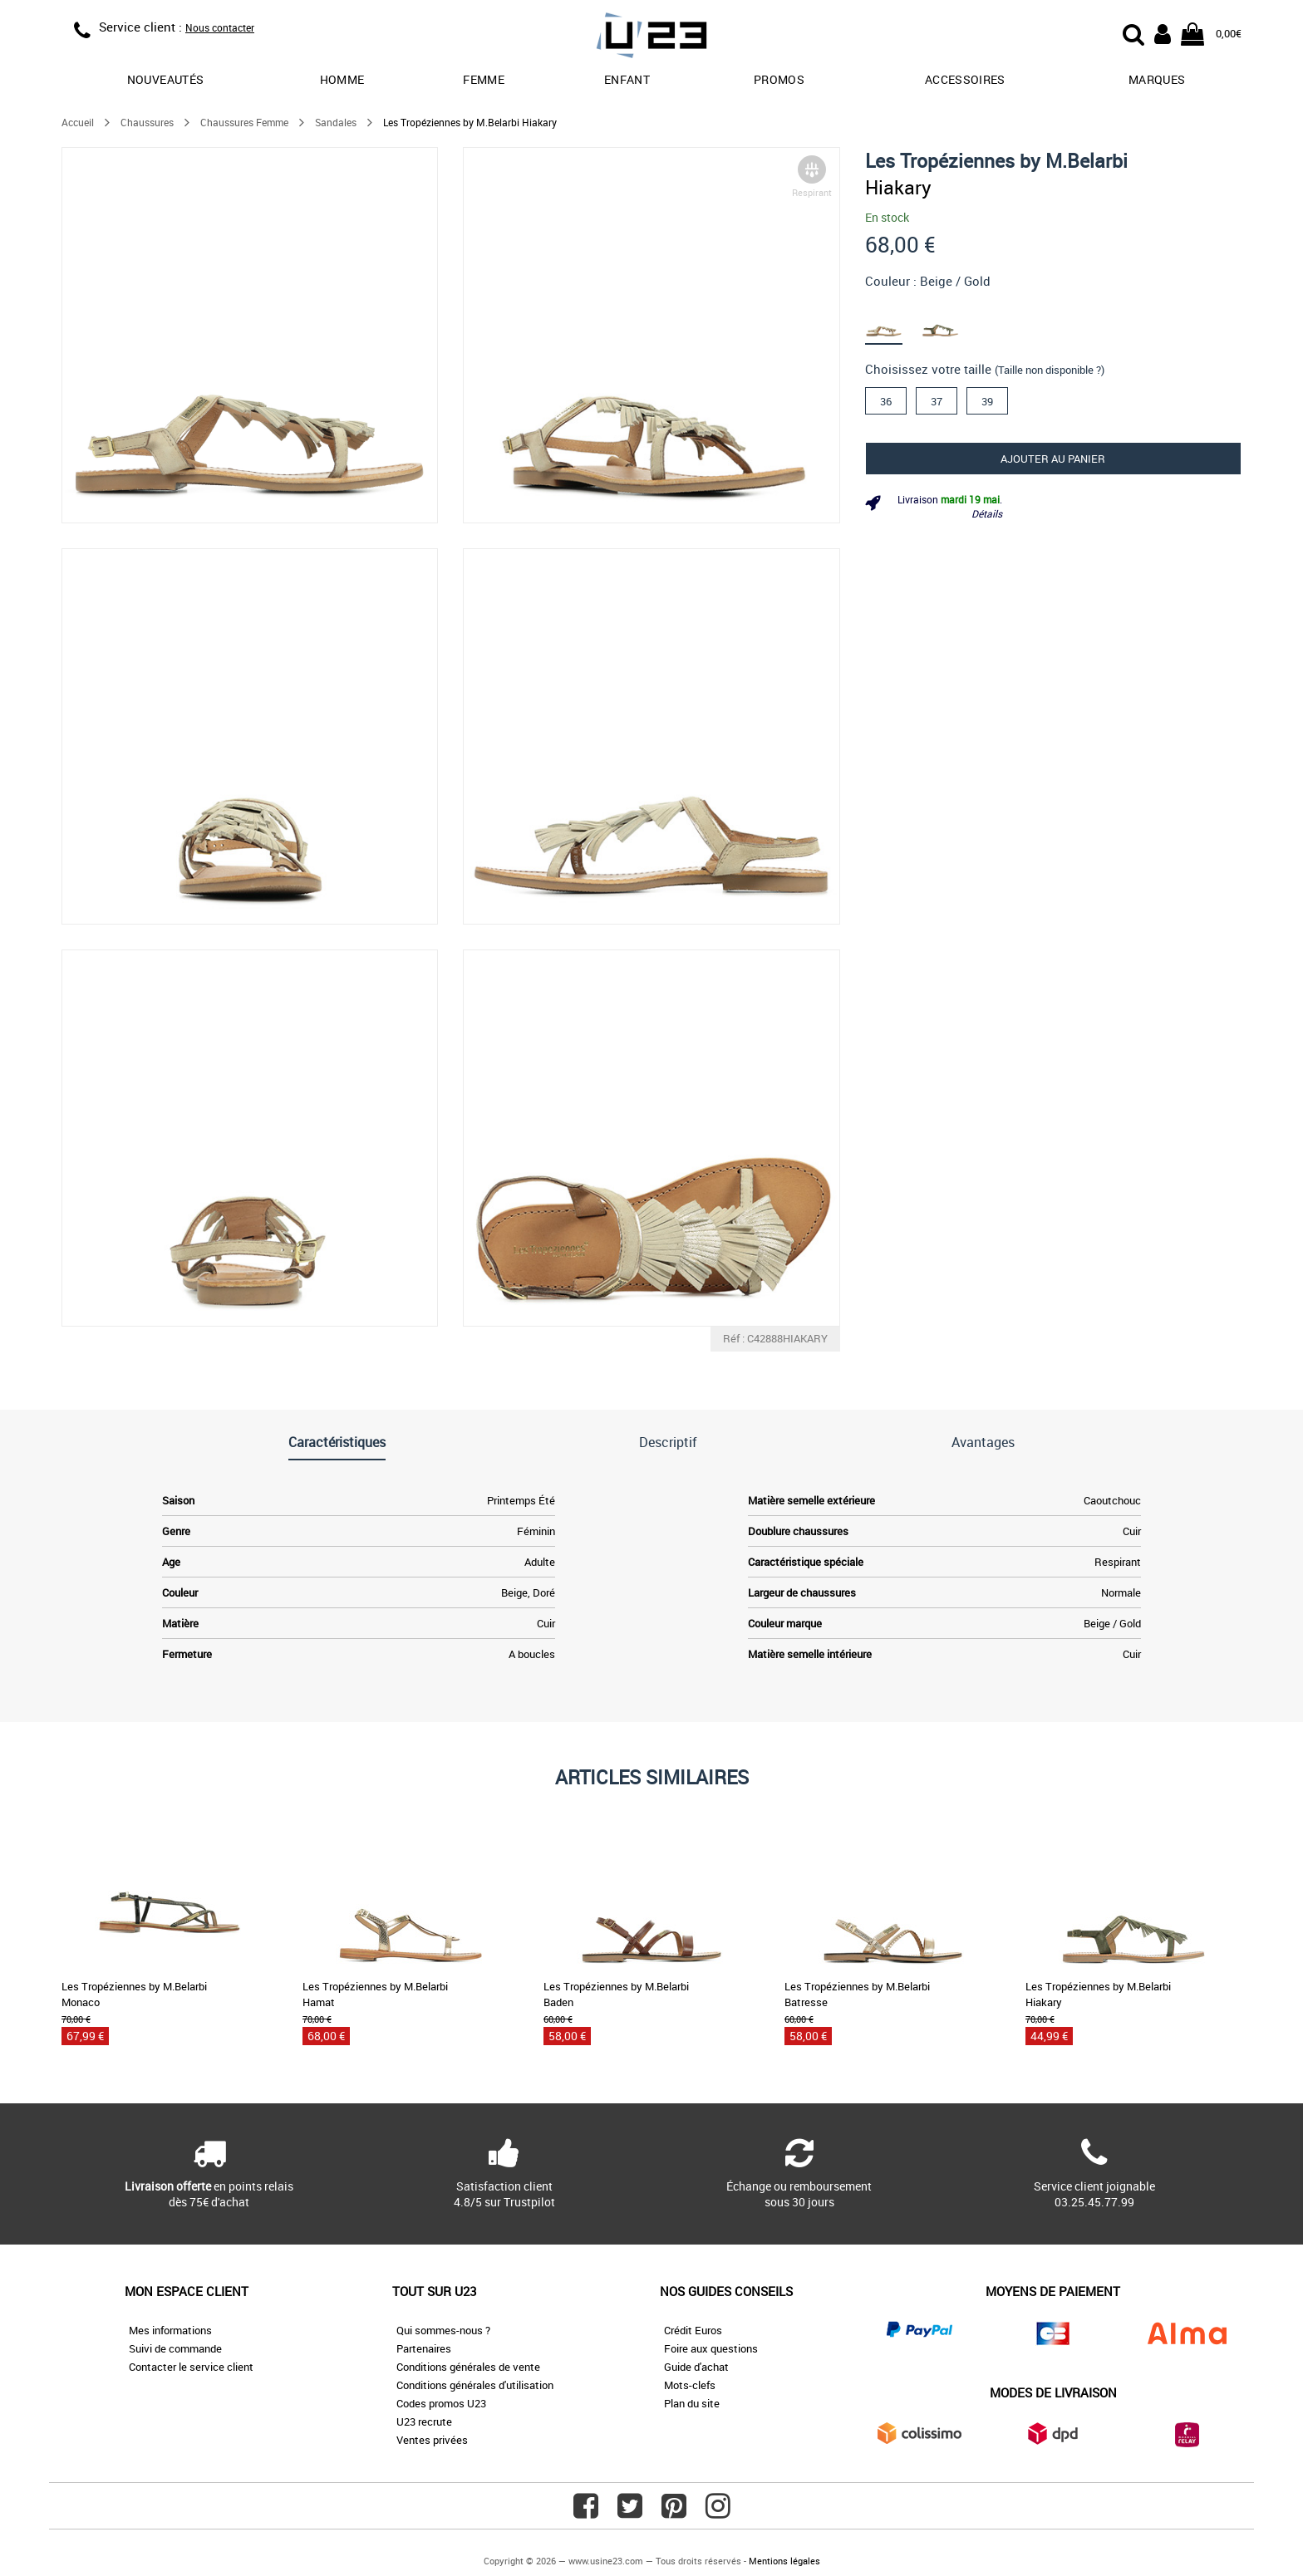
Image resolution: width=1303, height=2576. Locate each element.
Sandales (335, 122)
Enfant (627, 79)
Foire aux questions (711, 2348)
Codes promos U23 (441, 2403)
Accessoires (965, 79)
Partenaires (423, 2348)
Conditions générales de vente (468, 2366)
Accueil (77, 122)
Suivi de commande (175, 2348)
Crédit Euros (693, 2330)
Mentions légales (784, 2560)
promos (779, 79)
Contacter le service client (191, 2366)
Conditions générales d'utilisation (474, 2384)
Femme (483, 79)
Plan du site (692, 2403)
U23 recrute (424, 2421)
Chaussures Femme (244, 122)
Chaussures (147, 122)
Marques (1156, 79)
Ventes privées (432, 2439)
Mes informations (170, 2330)
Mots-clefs (689, 2384)
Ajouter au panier (1053, 458)
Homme (342, 79)
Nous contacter (219, 27)
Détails (986, 513)
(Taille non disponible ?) (1049, 369)
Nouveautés (165, 79)
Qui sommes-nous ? (443, 2330)
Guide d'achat (696, 2366)
